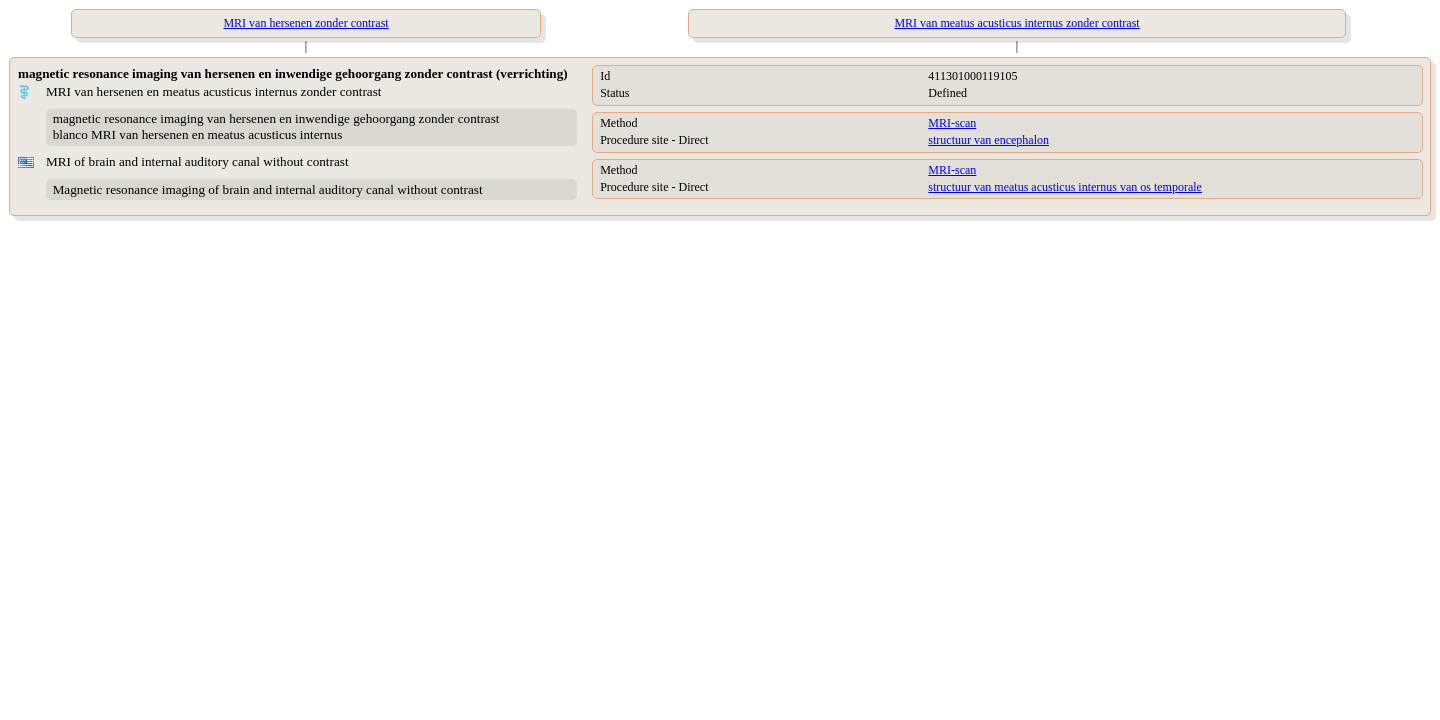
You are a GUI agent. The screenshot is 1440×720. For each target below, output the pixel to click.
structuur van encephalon (988, 140)
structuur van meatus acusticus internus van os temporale (1065, 187)
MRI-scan (952, 123)
